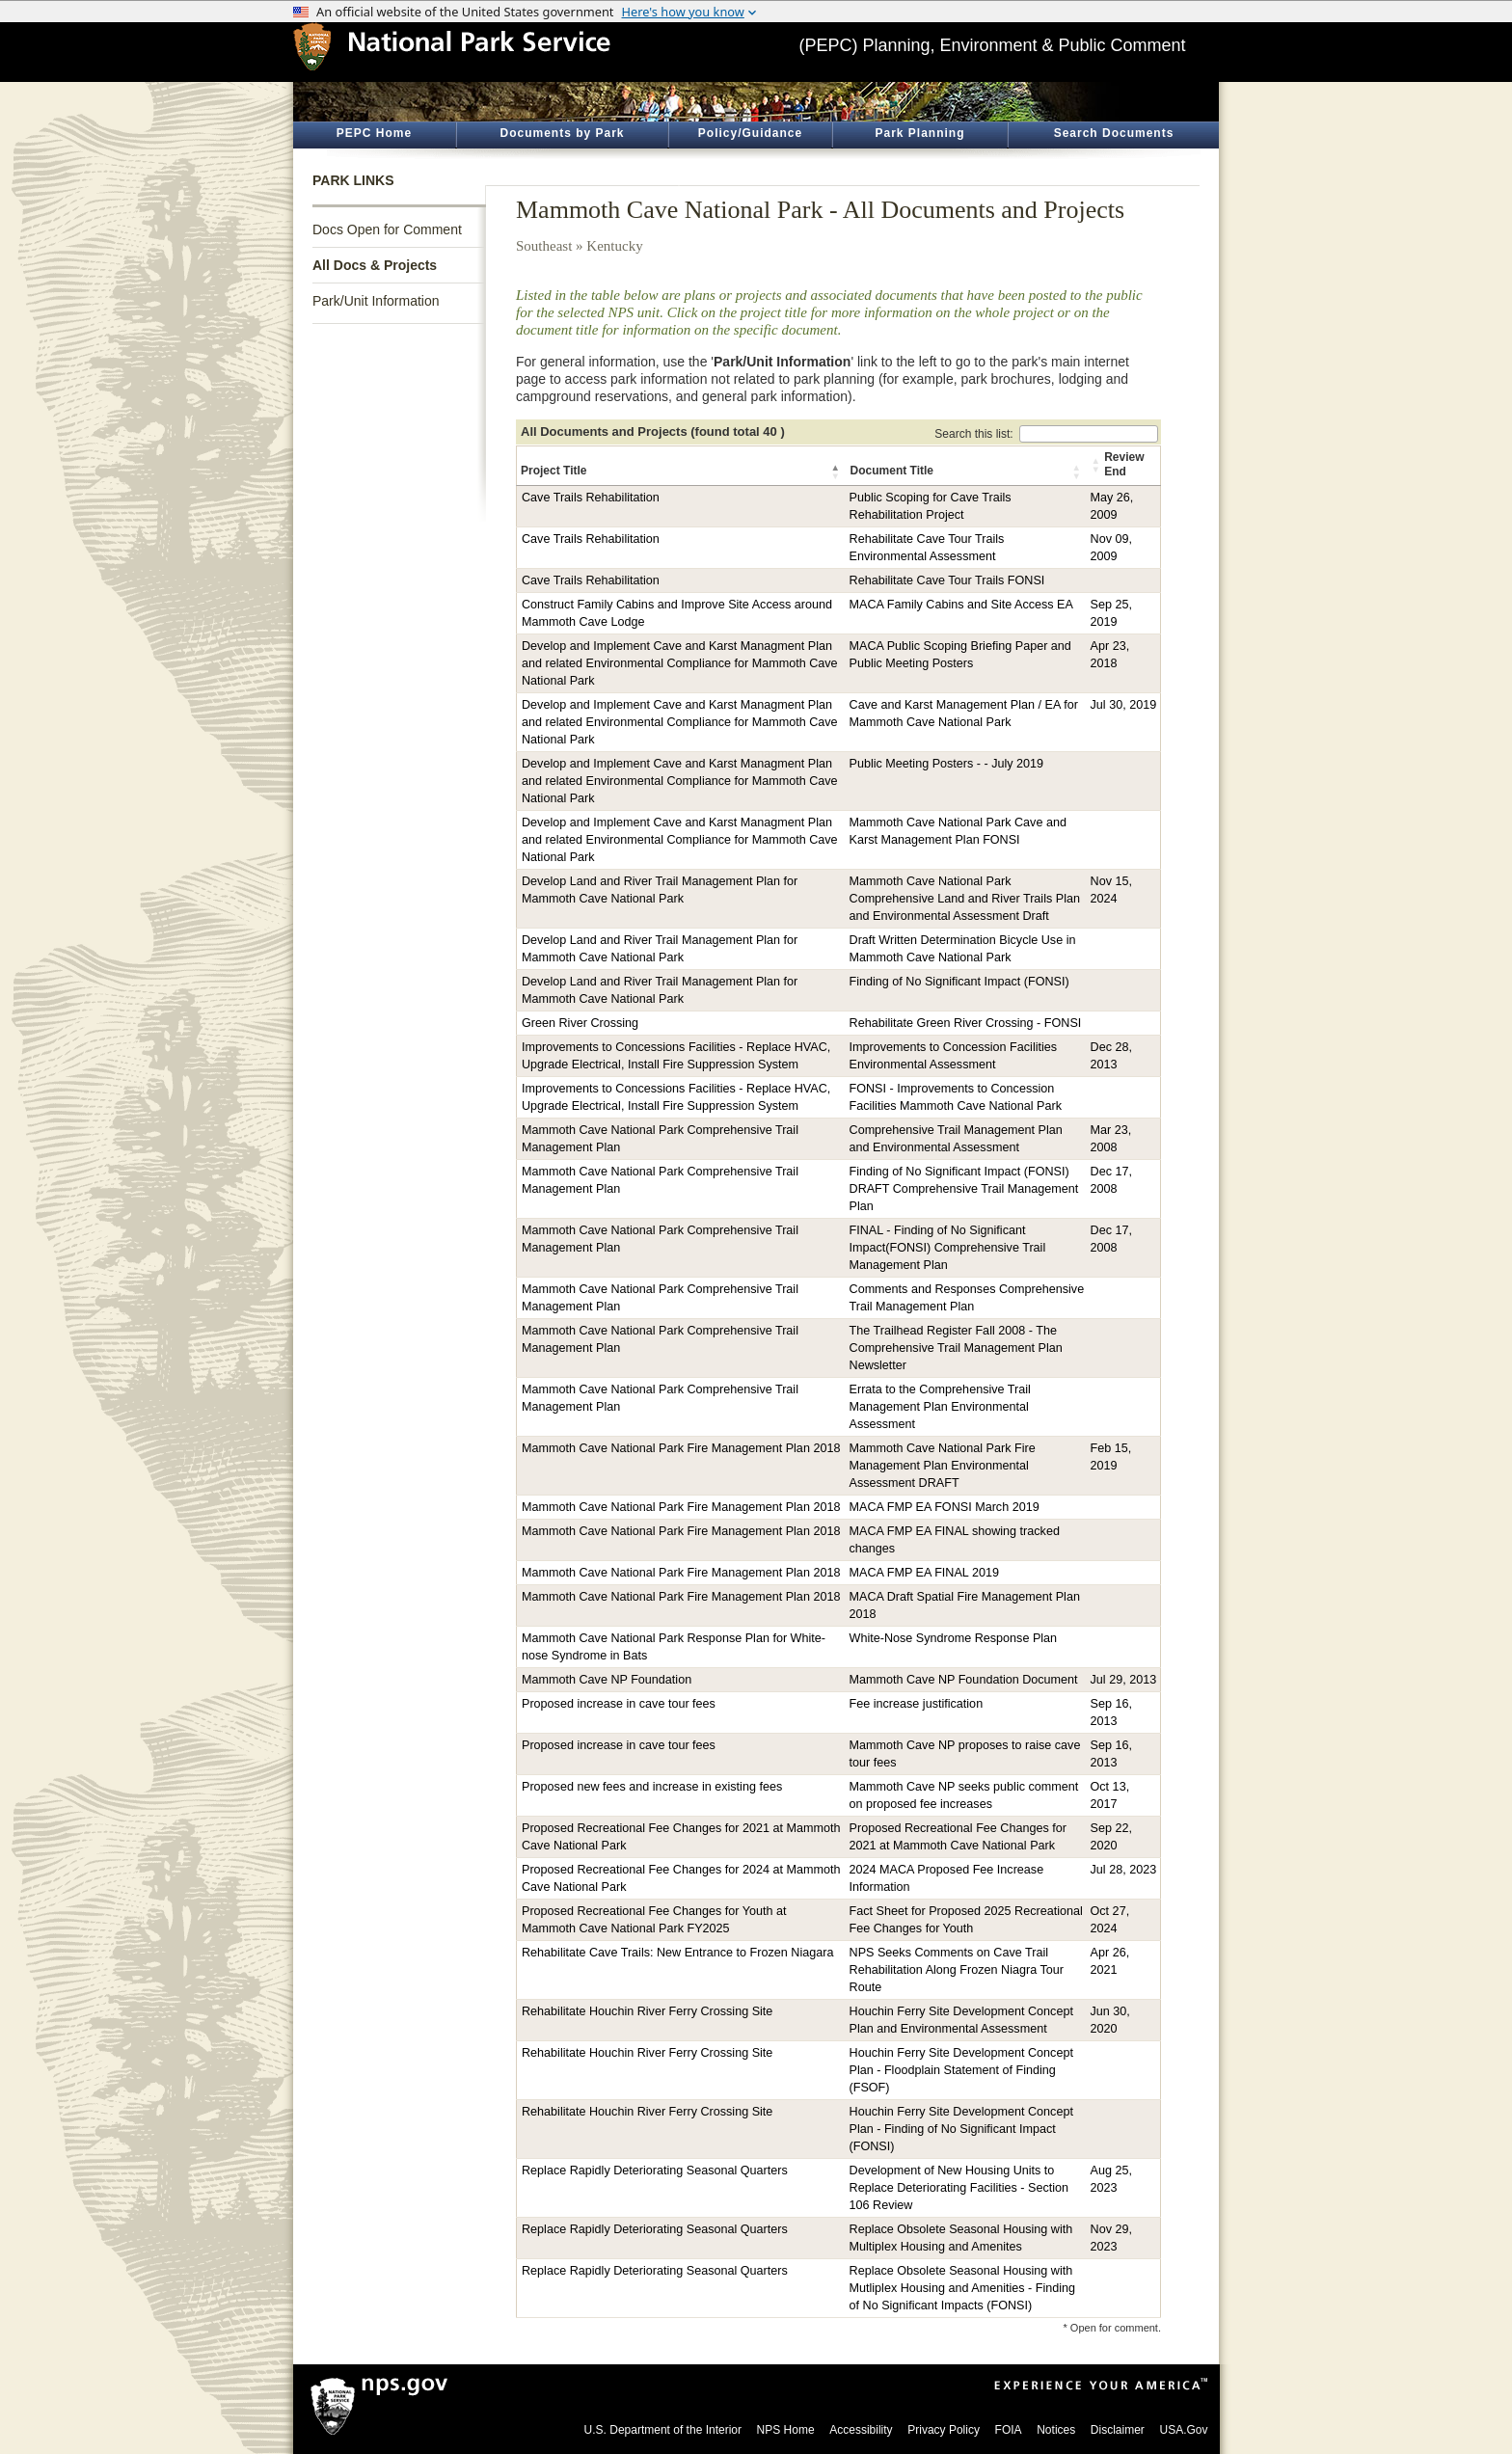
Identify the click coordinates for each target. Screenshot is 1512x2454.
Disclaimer (1118, 2430)
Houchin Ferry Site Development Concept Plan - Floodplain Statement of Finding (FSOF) (961, 2070)
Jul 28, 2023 (1124, 1869)
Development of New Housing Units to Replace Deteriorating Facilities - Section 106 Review (959, 2188)
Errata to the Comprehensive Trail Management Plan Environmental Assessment (940, 1407)
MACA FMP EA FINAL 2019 (924, 1572)
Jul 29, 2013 (1124, 1679)
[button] (837, 471)
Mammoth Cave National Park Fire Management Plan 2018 (681, 1448)
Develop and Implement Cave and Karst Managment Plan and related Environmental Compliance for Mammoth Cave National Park (680, 663)
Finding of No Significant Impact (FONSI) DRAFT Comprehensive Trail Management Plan (964, 1189)
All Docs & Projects (374, 265)
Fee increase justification (917, 1704)
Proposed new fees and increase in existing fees (652, 1786)
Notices (1056, 2430)
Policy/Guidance (750, 133)
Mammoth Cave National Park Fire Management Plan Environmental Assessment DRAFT (943, 1466)
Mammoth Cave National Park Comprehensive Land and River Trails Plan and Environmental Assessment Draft (965, 899)
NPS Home (786, 2430)
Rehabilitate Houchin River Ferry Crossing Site (647, 2011)
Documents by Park (562, 133)
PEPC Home (374, 133)
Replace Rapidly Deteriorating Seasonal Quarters (655, 2170)
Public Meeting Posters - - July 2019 (947, 763)
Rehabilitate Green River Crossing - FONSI (966, 1023)
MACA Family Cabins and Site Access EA (961, 604)
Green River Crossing (580, 1023)
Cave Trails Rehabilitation (591, 497)
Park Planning (919, 133)
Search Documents (1114, 133)
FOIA (1008, 2430)
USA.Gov (1183, 2430)
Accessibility (860, 2430)
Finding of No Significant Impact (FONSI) (959, 981)
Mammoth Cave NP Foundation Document (964, 1679)
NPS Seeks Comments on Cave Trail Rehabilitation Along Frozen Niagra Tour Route (957, 1970)
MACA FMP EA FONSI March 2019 (945, 1507)
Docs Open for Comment (387, 229)
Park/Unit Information (376, 301)
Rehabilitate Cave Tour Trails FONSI (947, 580)
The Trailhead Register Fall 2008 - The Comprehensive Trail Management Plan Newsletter (956, 1348)
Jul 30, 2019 (1124, 705)
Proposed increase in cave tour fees (619, 1704)
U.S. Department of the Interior (663, 2430)
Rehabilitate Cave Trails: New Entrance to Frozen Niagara (677, 1952)
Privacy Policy (943, 2430)
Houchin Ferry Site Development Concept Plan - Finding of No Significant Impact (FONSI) (961, 2129)
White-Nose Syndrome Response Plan (954, 1638)
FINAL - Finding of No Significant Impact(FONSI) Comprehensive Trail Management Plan (948, 1248)
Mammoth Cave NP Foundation (606, 1679)
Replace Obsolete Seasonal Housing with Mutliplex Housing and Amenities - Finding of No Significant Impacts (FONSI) (963, 2288)
